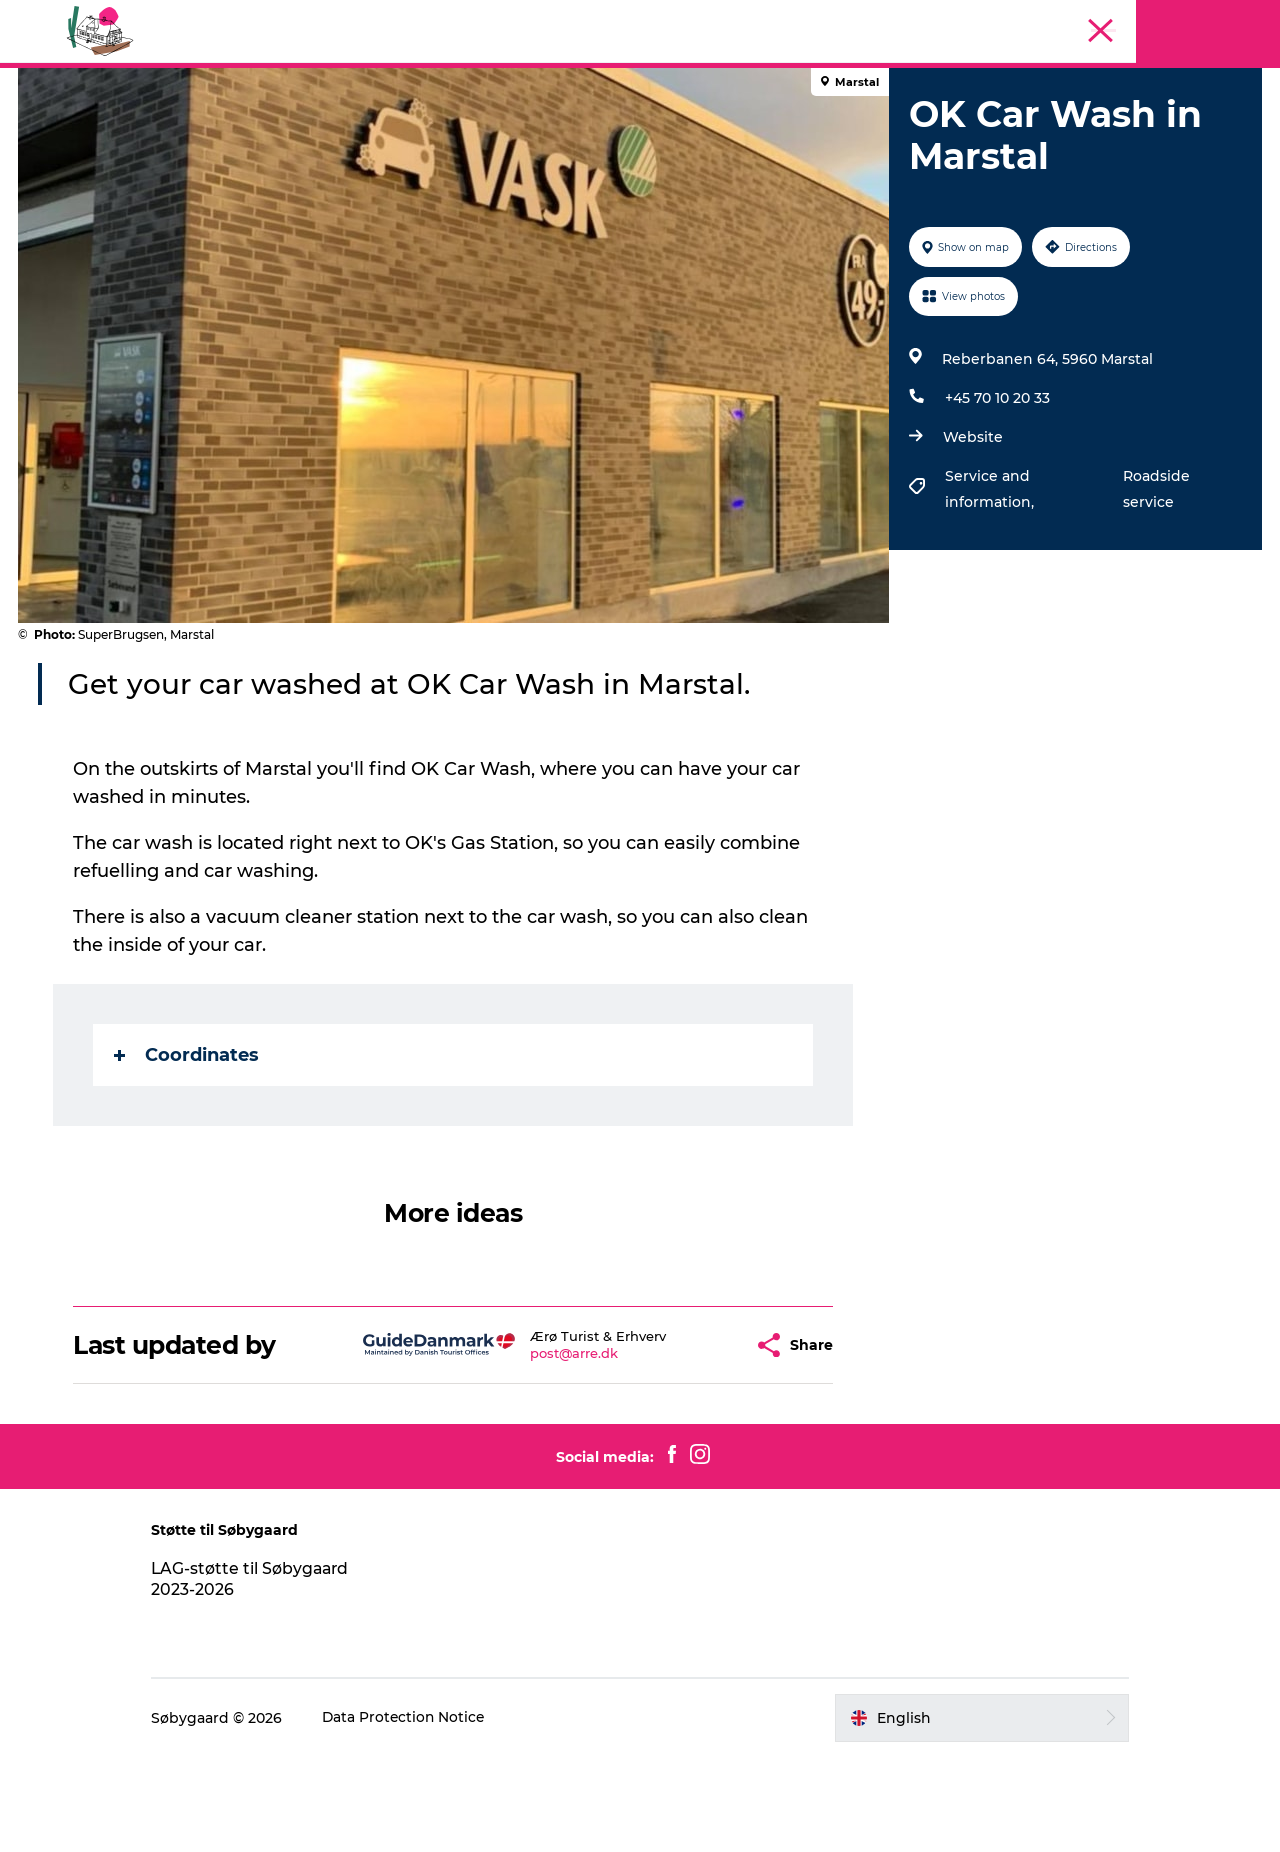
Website (972, 532)
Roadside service (1154, 584)
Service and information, (990, 584)
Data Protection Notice (422, 1813)
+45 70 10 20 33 (996, 493)
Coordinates (187, 1150)
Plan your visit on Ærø (816, 132)
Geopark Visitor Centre (616, 132)
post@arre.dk (525, 1448)
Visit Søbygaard (441, 132)
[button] (689, 1440)
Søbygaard (1228, 87)
